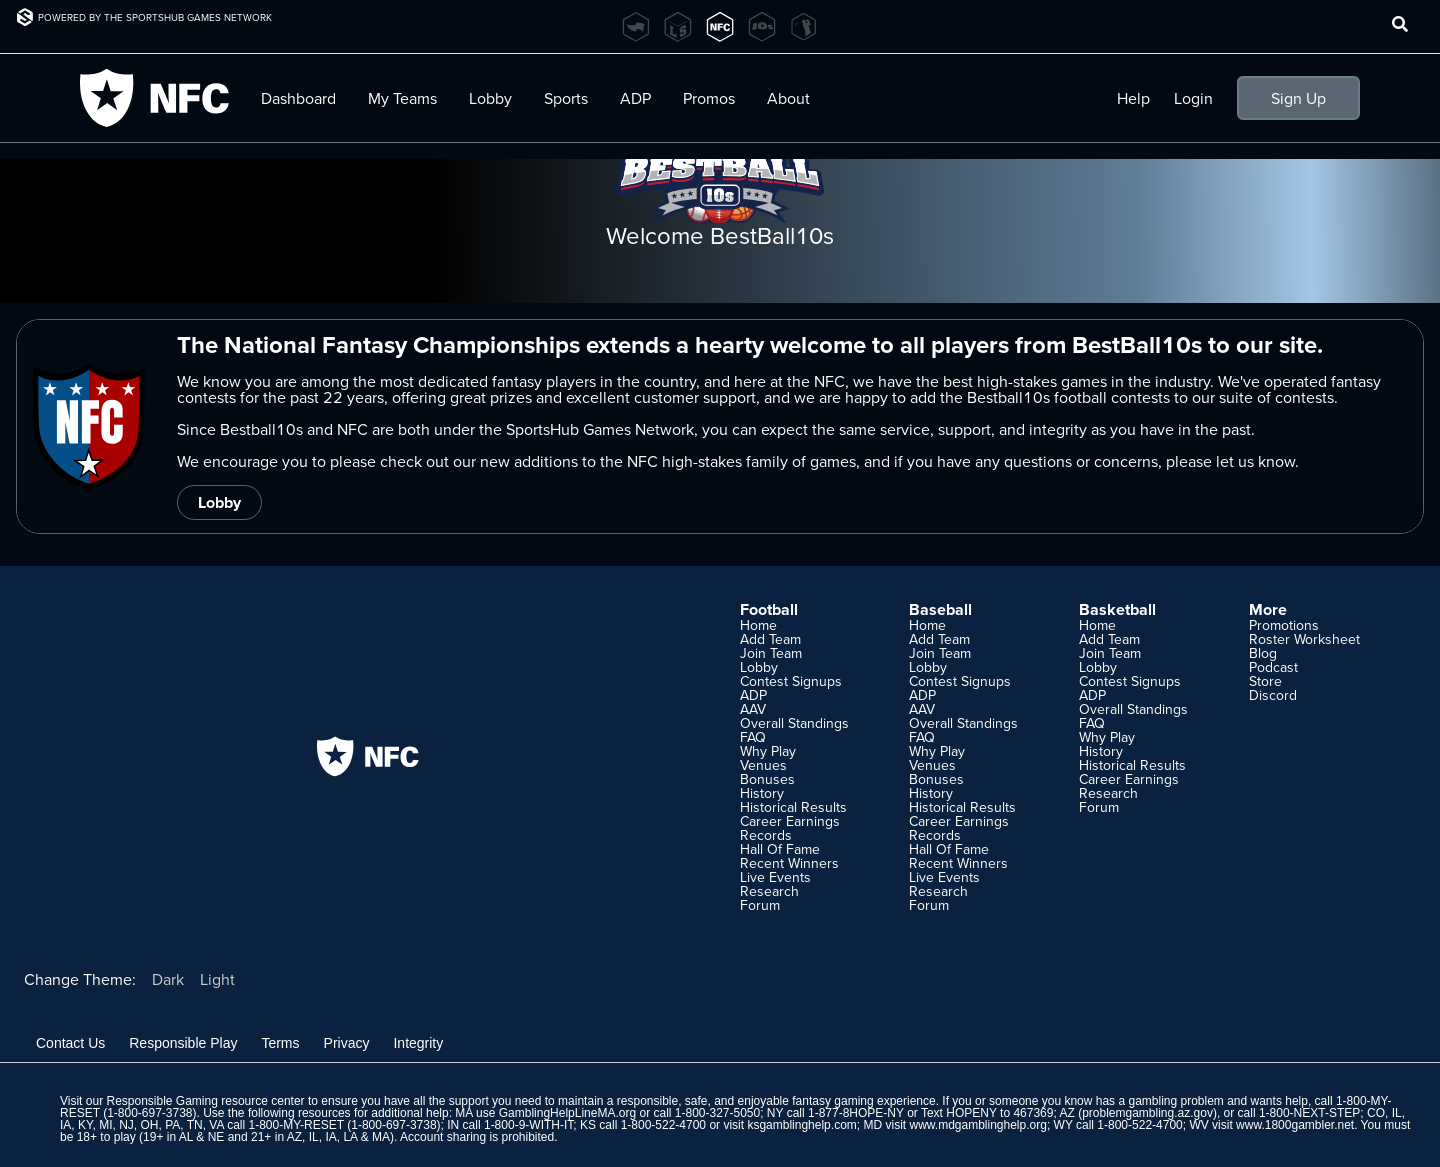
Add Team (770, 639)
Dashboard (298, 98)
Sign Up (1298, 98)
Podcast (1273, 667)
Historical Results (793, 807)
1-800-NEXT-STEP (1309, 1113)
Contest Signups (791, 681)
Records (766, 835)
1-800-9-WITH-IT (528, 1125)
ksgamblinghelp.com (801, 1125)
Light (217, 979)
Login (1193, 98)
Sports (566, 98)
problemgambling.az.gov (1147, 1113)
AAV (753, 709)
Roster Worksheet (1304, 639)
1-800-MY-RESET (296, 1125)
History (762, 793)
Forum (760, 905)
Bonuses (767, 779)
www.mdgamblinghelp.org (977, 1125)
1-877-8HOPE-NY (856, 1113)
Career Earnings (790, 821)
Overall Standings (794, 723)
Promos (709, 98)
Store (1265, 681)
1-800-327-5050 (717, 1113)
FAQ (753, 737)
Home (758, 625)
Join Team (771, 653)
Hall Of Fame (780, 849)
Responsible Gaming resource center (205, 1101)
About (788, 98)
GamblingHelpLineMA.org (567, 1113)
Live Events (775, 877)
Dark (168, 979)
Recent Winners (789, 863)
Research (769, 891)
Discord (1273, 695)
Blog (1263, 653)
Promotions (1284, 625)
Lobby (490, 98)
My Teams (402, 98)
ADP (635, 98)
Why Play (768, 751)
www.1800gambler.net (1295, 1125)
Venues (763, 765)
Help (1133, 98)
